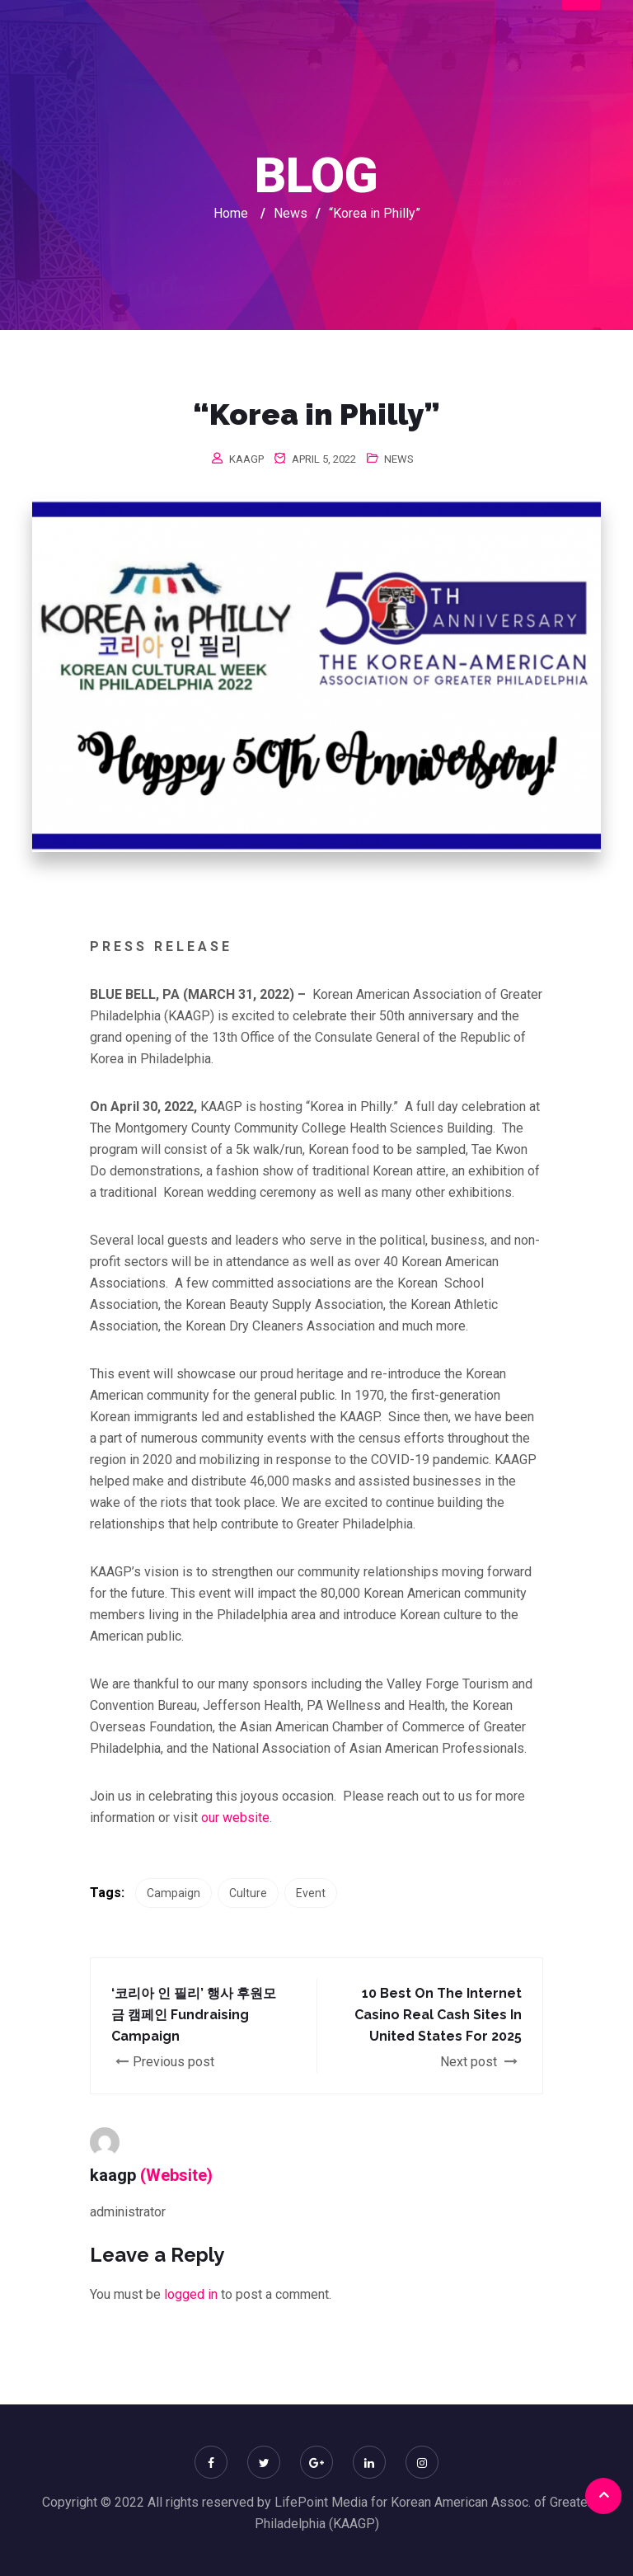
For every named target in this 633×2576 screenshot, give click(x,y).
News (399, 459)
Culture (248, 1893)
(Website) (176, 2175)
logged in (191, 2294)
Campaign (173, 1893)
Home (230, 213)
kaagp (246, 459)
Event (311, 1893)
